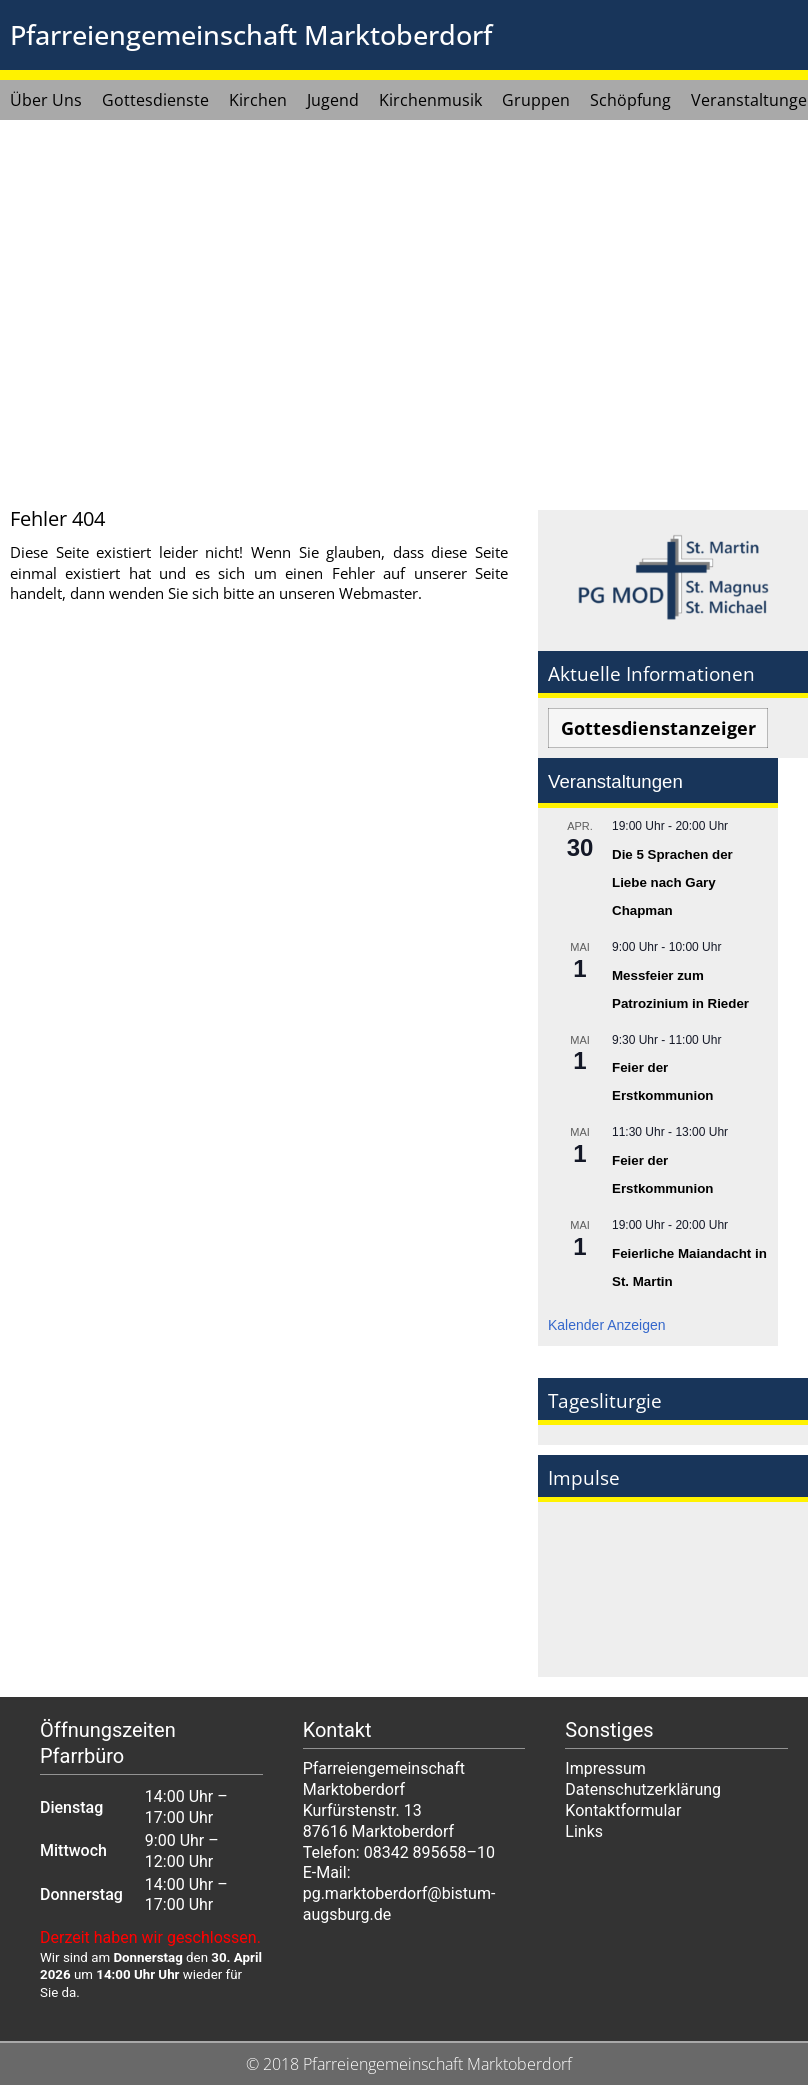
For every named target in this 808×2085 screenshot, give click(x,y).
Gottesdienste (155, 100)
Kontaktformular (623, 1810)
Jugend (333, 100)
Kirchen (258, 100)
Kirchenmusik (430, 100)
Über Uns (46, 100)
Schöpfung (630, 100)
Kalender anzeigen (607, 1325)
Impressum (605, 1768)
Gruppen (536, 100)
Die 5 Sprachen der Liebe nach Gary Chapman (672, 882)
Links (584, 1831)
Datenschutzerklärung (643, 1789)
